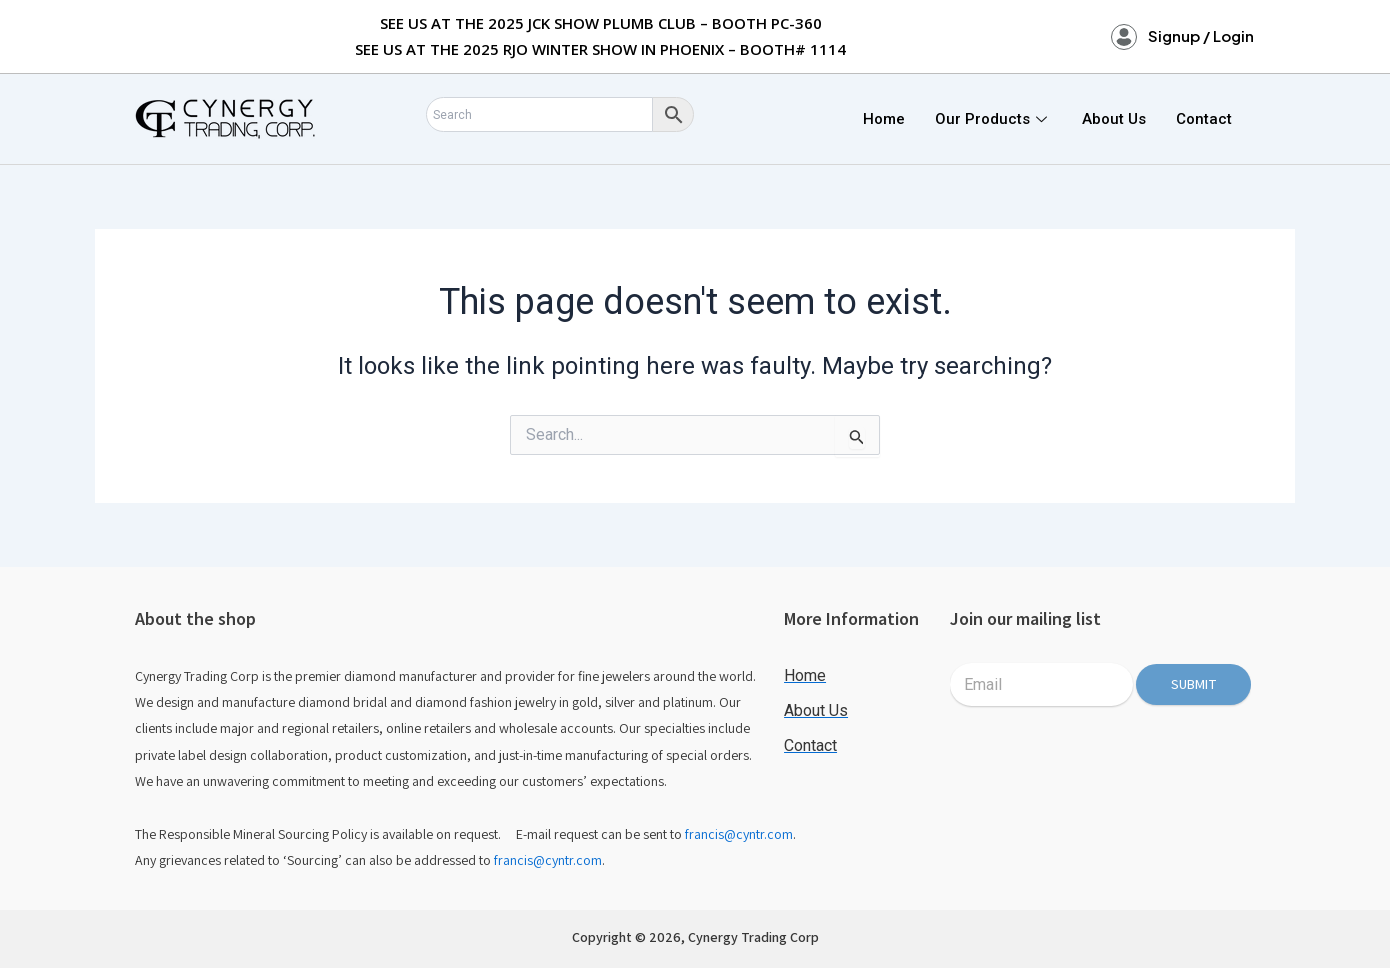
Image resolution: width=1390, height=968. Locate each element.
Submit (1194, 684)
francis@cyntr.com (739, 834)
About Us (1114, 119)
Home (884, 119)
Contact (1204, 119)
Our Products (993, 119)
